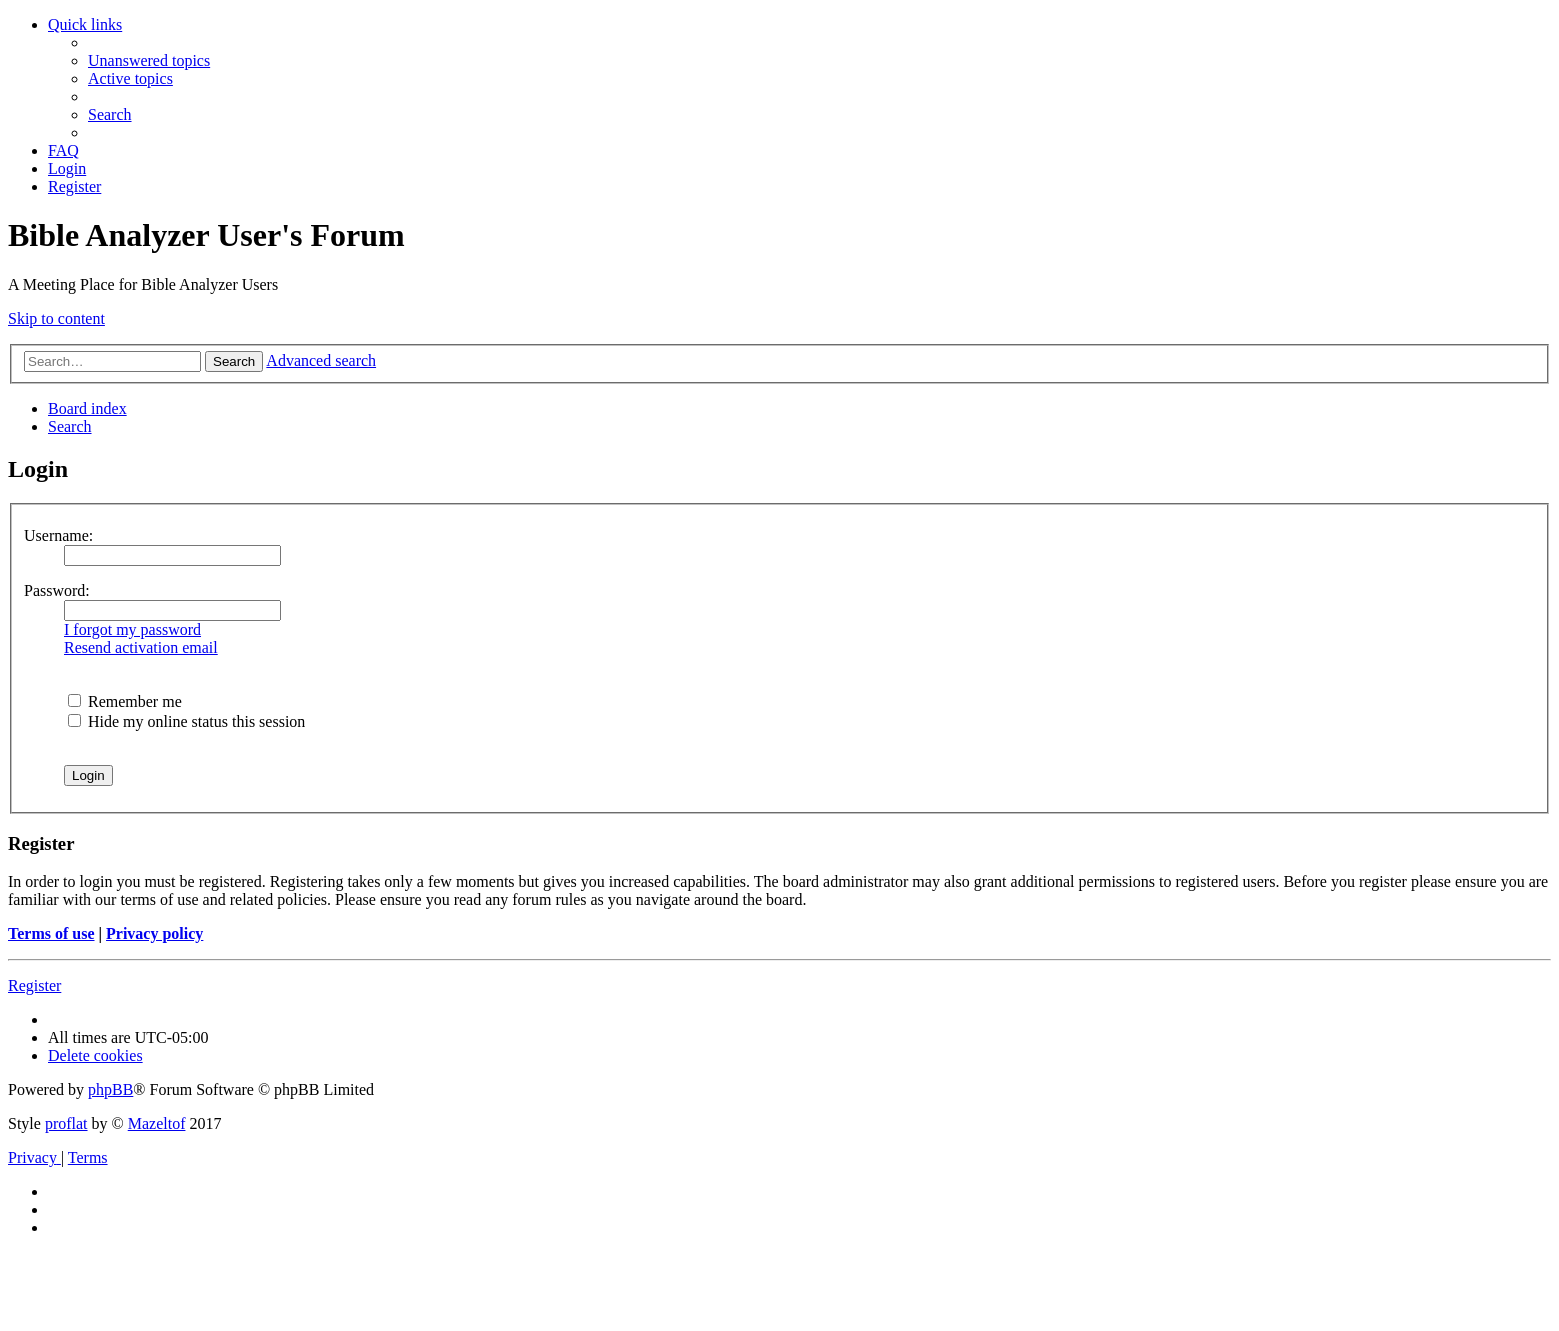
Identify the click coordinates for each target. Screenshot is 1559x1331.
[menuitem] (149, 60)
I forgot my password (132, 629)
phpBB (110, 1089)
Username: (58, 535)
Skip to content (56, 318)
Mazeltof (157, 1123)
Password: (57, 590)
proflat (66, 1123)
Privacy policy (154, 933)
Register (34, 985)
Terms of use (51, 933)
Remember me (125, 701)
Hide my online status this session (186, 721)
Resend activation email (141, 647)
